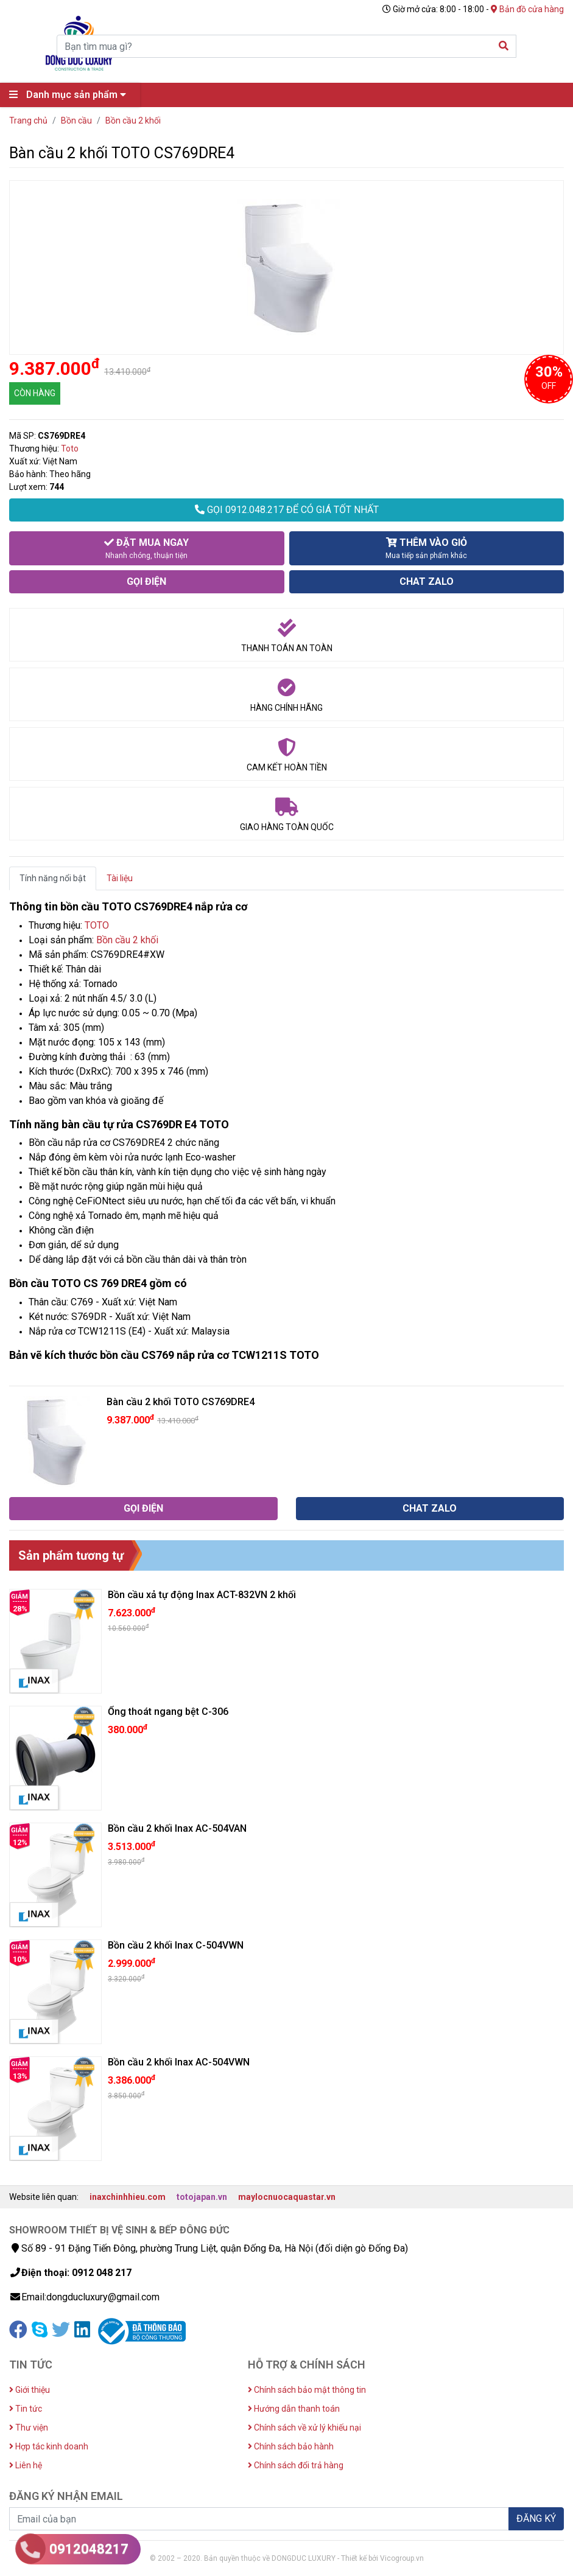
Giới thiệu (29, 2390)
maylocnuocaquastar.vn (287, 2197)
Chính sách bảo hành (291, 2446)
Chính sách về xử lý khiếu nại (304, 2427)
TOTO (97, 925)
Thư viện (28, 2427)
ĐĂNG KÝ (536, 2518)
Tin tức (25, 2409)
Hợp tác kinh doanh (48, 2446)
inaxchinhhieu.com (128, 2197)
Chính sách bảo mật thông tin (307, 2390)
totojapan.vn (202, 2197)
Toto (70, 448)
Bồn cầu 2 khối (127, 940)
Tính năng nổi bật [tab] (52, 878)
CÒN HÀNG (34, 393)
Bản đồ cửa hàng (527, 9)
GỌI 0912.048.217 (287, 509)
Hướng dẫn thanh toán (294, 2409)
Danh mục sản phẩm (70, 94)
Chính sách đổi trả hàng (295, 2465)
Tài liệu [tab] (120, 878)
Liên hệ (25, 2465)
